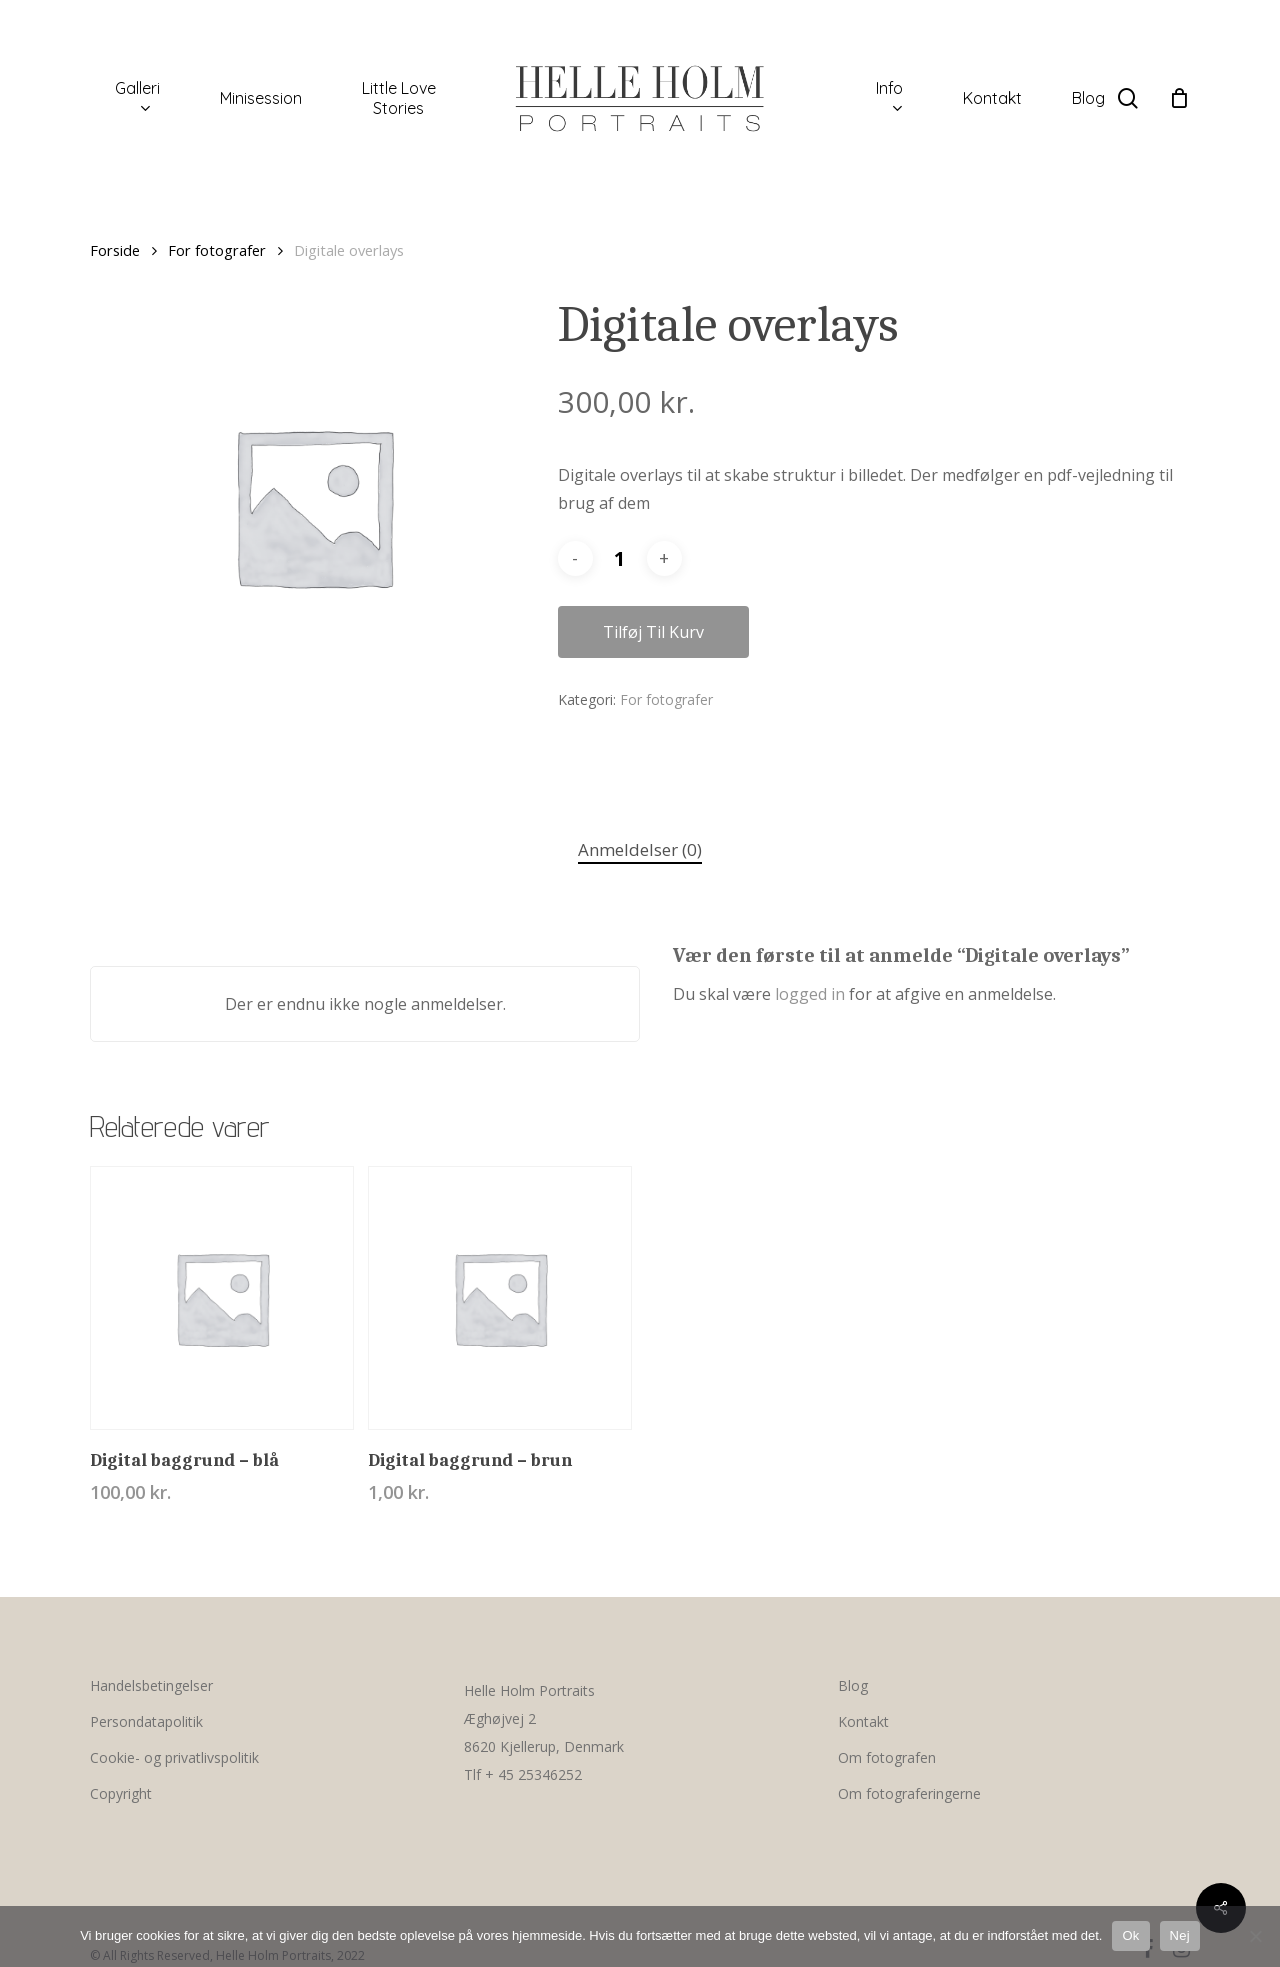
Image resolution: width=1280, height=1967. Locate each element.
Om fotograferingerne (909, 1793)
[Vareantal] (620, 558)
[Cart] (1179, 98)
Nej (1180, 1935)
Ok (1130, 1935)
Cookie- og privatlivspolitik (174, 1757)
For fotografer (217, 250)
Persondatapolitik (146, 1721)
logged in (810, 994)
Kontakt (863, 1721)
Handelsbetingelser (151, 1685)
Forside (115, 250)
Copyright (121, 1793)
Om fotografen (887, 1757)
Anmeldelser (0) (640, 849)
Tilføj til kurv (653, 632)
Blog (853, 1685)
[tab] (640, 850)
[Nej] (1255, 1936)
